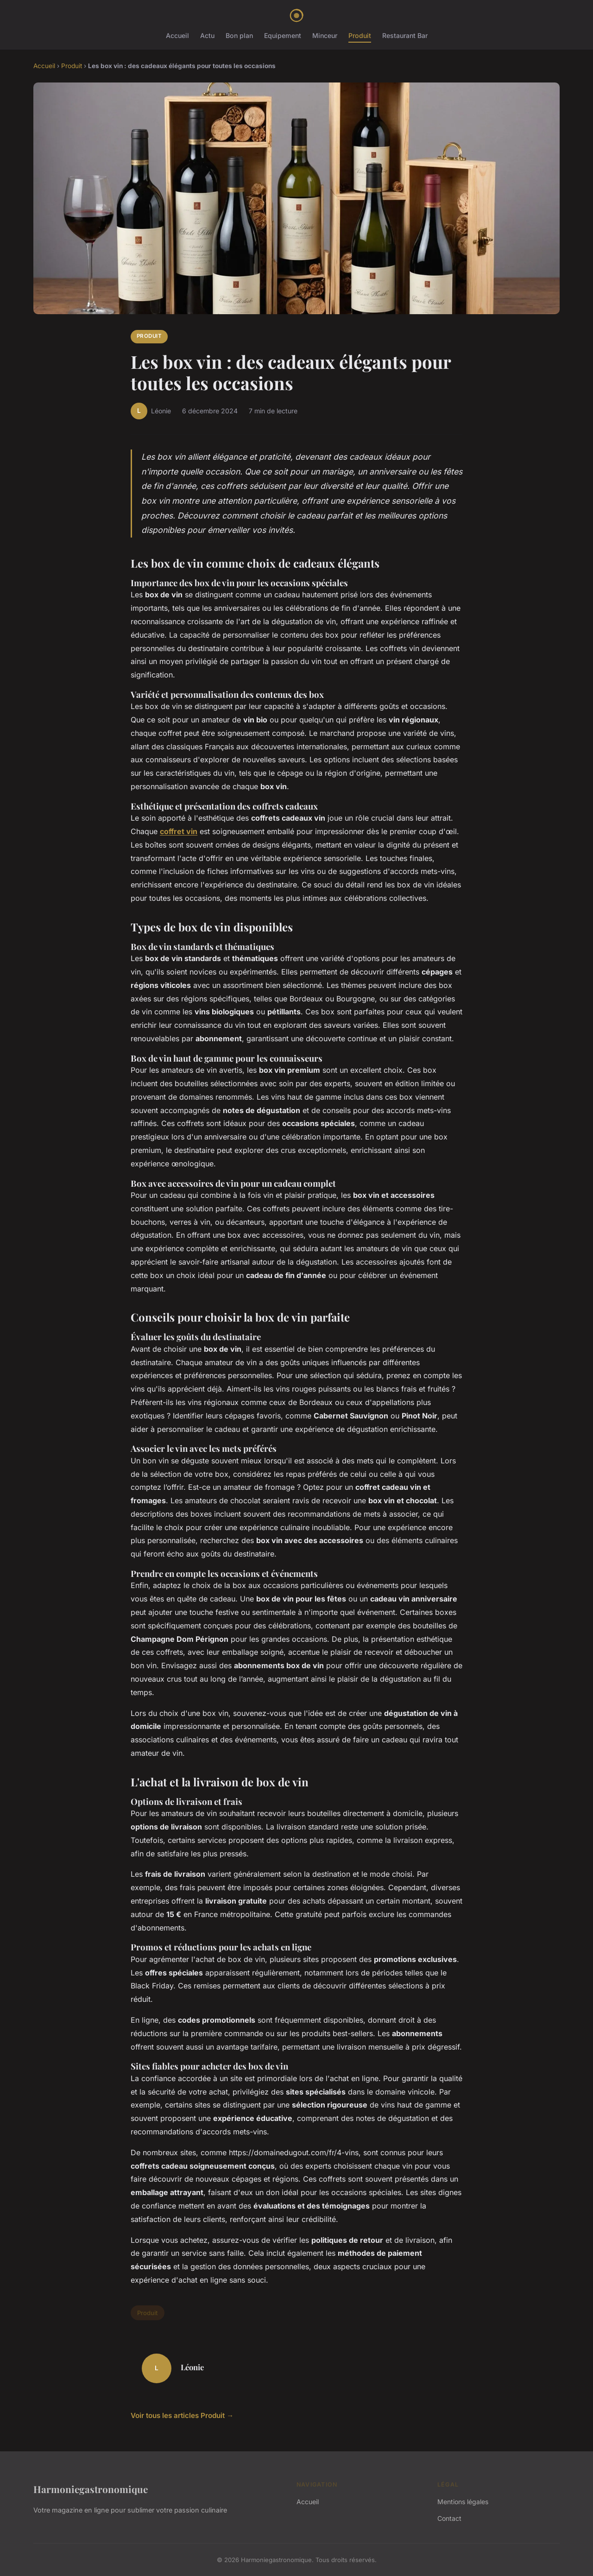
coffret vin (178, 831)
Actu (207, 35)
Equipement (282, 35)
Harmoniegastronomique (90, 2488)
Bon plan (239, 35)
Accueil (177, 35)
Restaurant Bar (405, 35)
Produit (359, 35)
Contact (449, 2518)
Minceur (324, 35)
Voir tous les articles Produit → (182, 2415)
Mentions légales (462, 2502)
